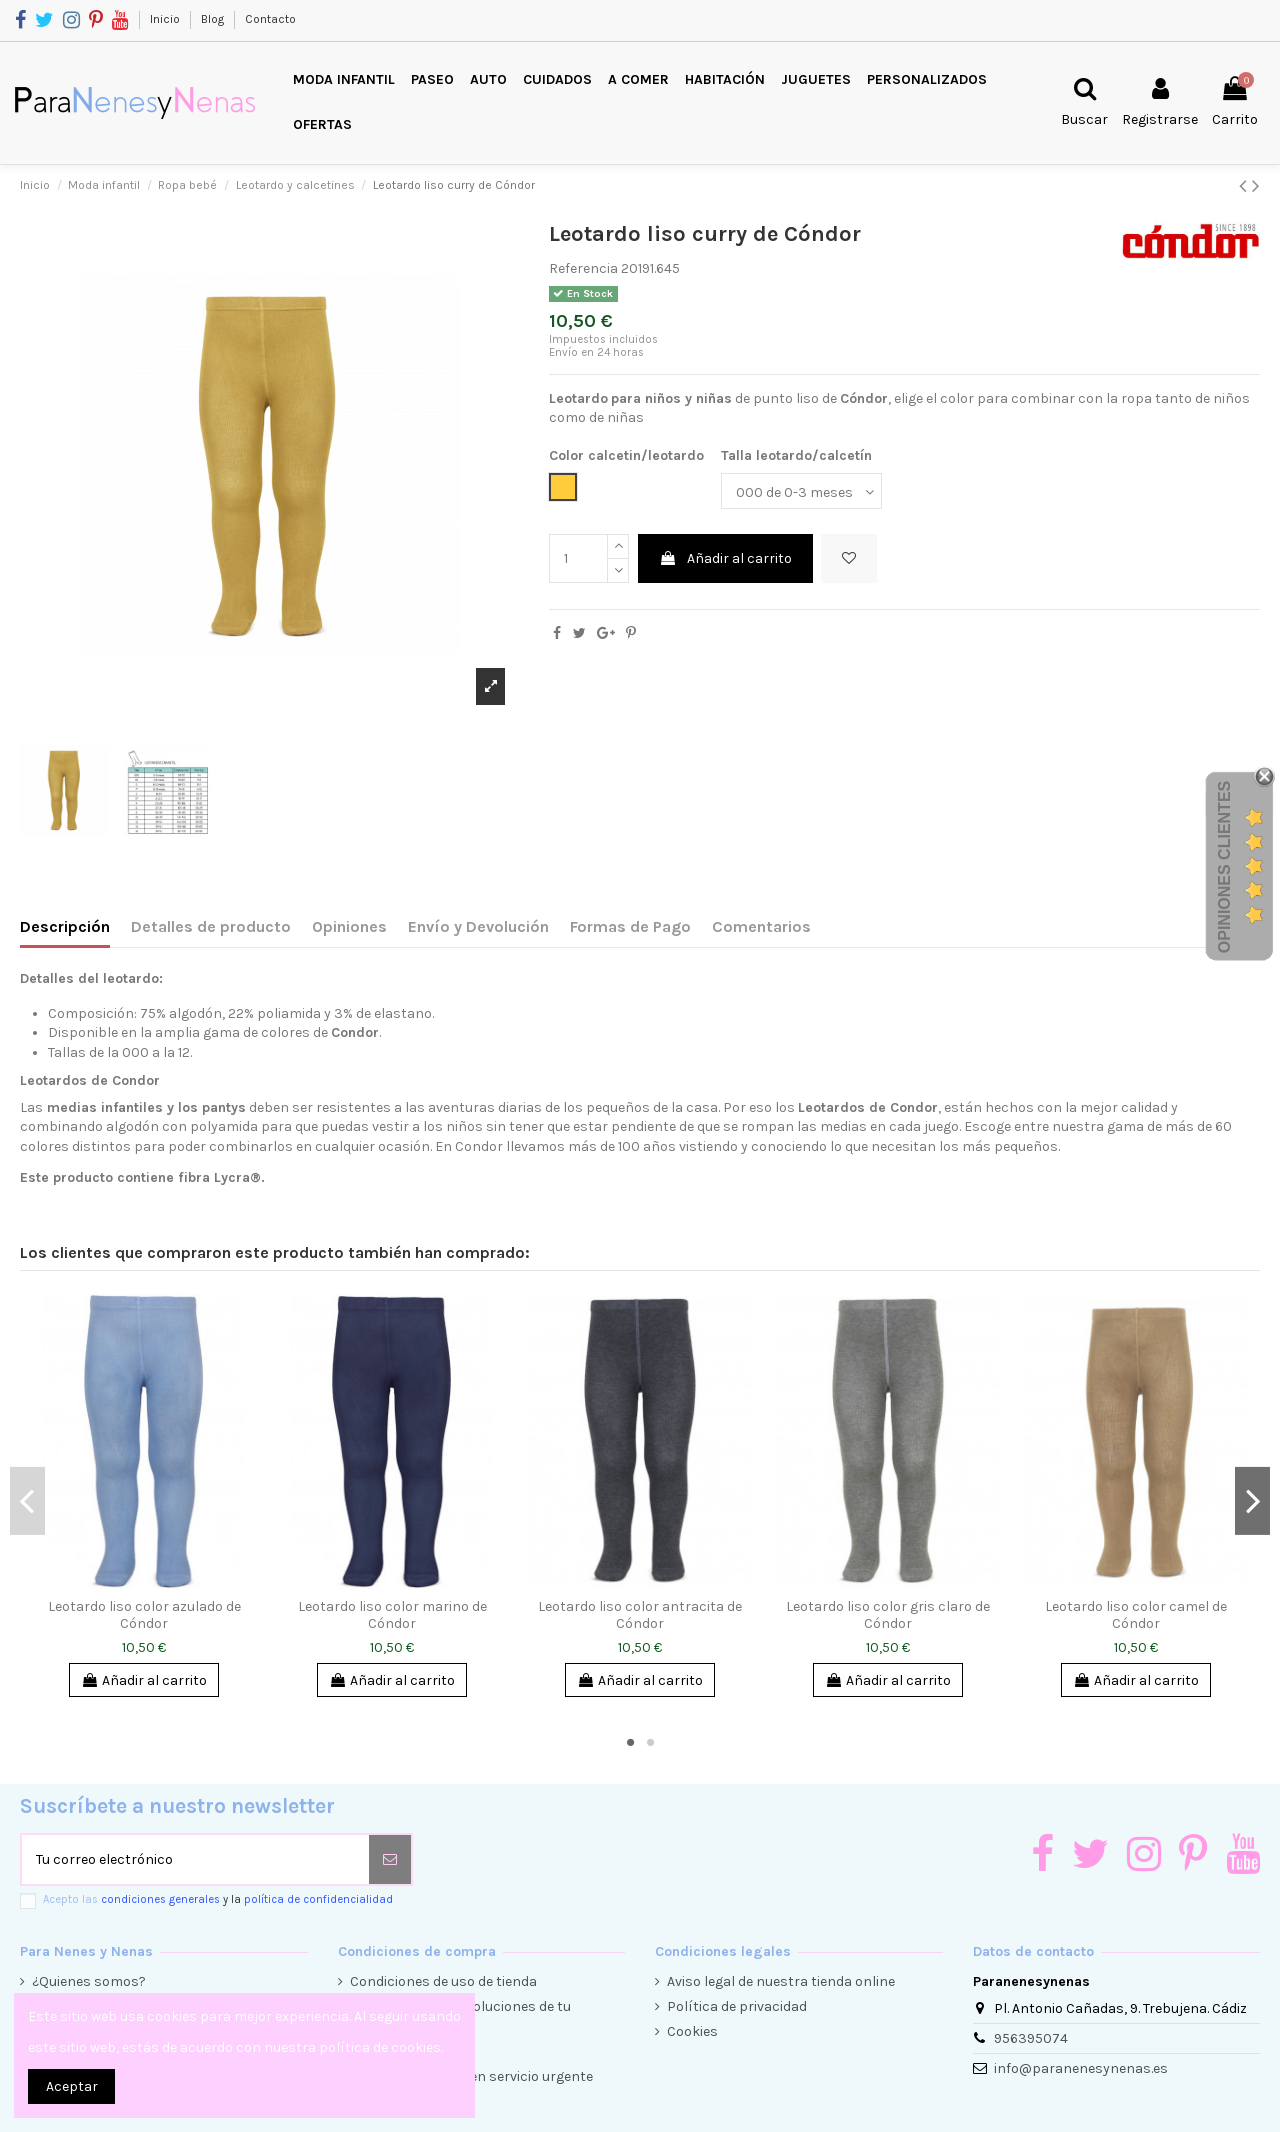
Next (1252, 1501)
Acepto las (218, 1899)
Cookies (692, 2031)
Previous (27, 1501)
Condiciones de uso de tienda (443, 1981)
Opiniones (349, 926)
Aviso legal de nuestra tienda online (781, 1981)
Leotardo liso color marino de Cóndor (392, 1615)
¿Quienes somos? (89, 1981)
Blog (214, 19)
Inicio (166, 19)
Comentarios (761, 926)
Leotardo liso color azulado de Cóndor (144, 1615)
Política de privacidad (737, 2006)
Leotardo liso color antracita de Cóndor (640, 1615)
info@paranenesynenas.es (1081, 2068)
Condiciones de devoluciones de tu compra (460, 2016)
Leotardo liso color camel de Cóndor (1136, 1615)
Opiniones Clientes (1224, 867)
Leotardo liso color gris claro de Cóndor (888, 1615)
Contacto (270, 19)
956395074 (1031, 2038)
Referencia (583, 268)
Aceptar (72, 2086)
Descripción (65, 926)
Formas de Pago (630, 926)
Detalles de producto (211, 926)
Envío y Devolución (478, 926)
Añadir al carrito (725, 558)
